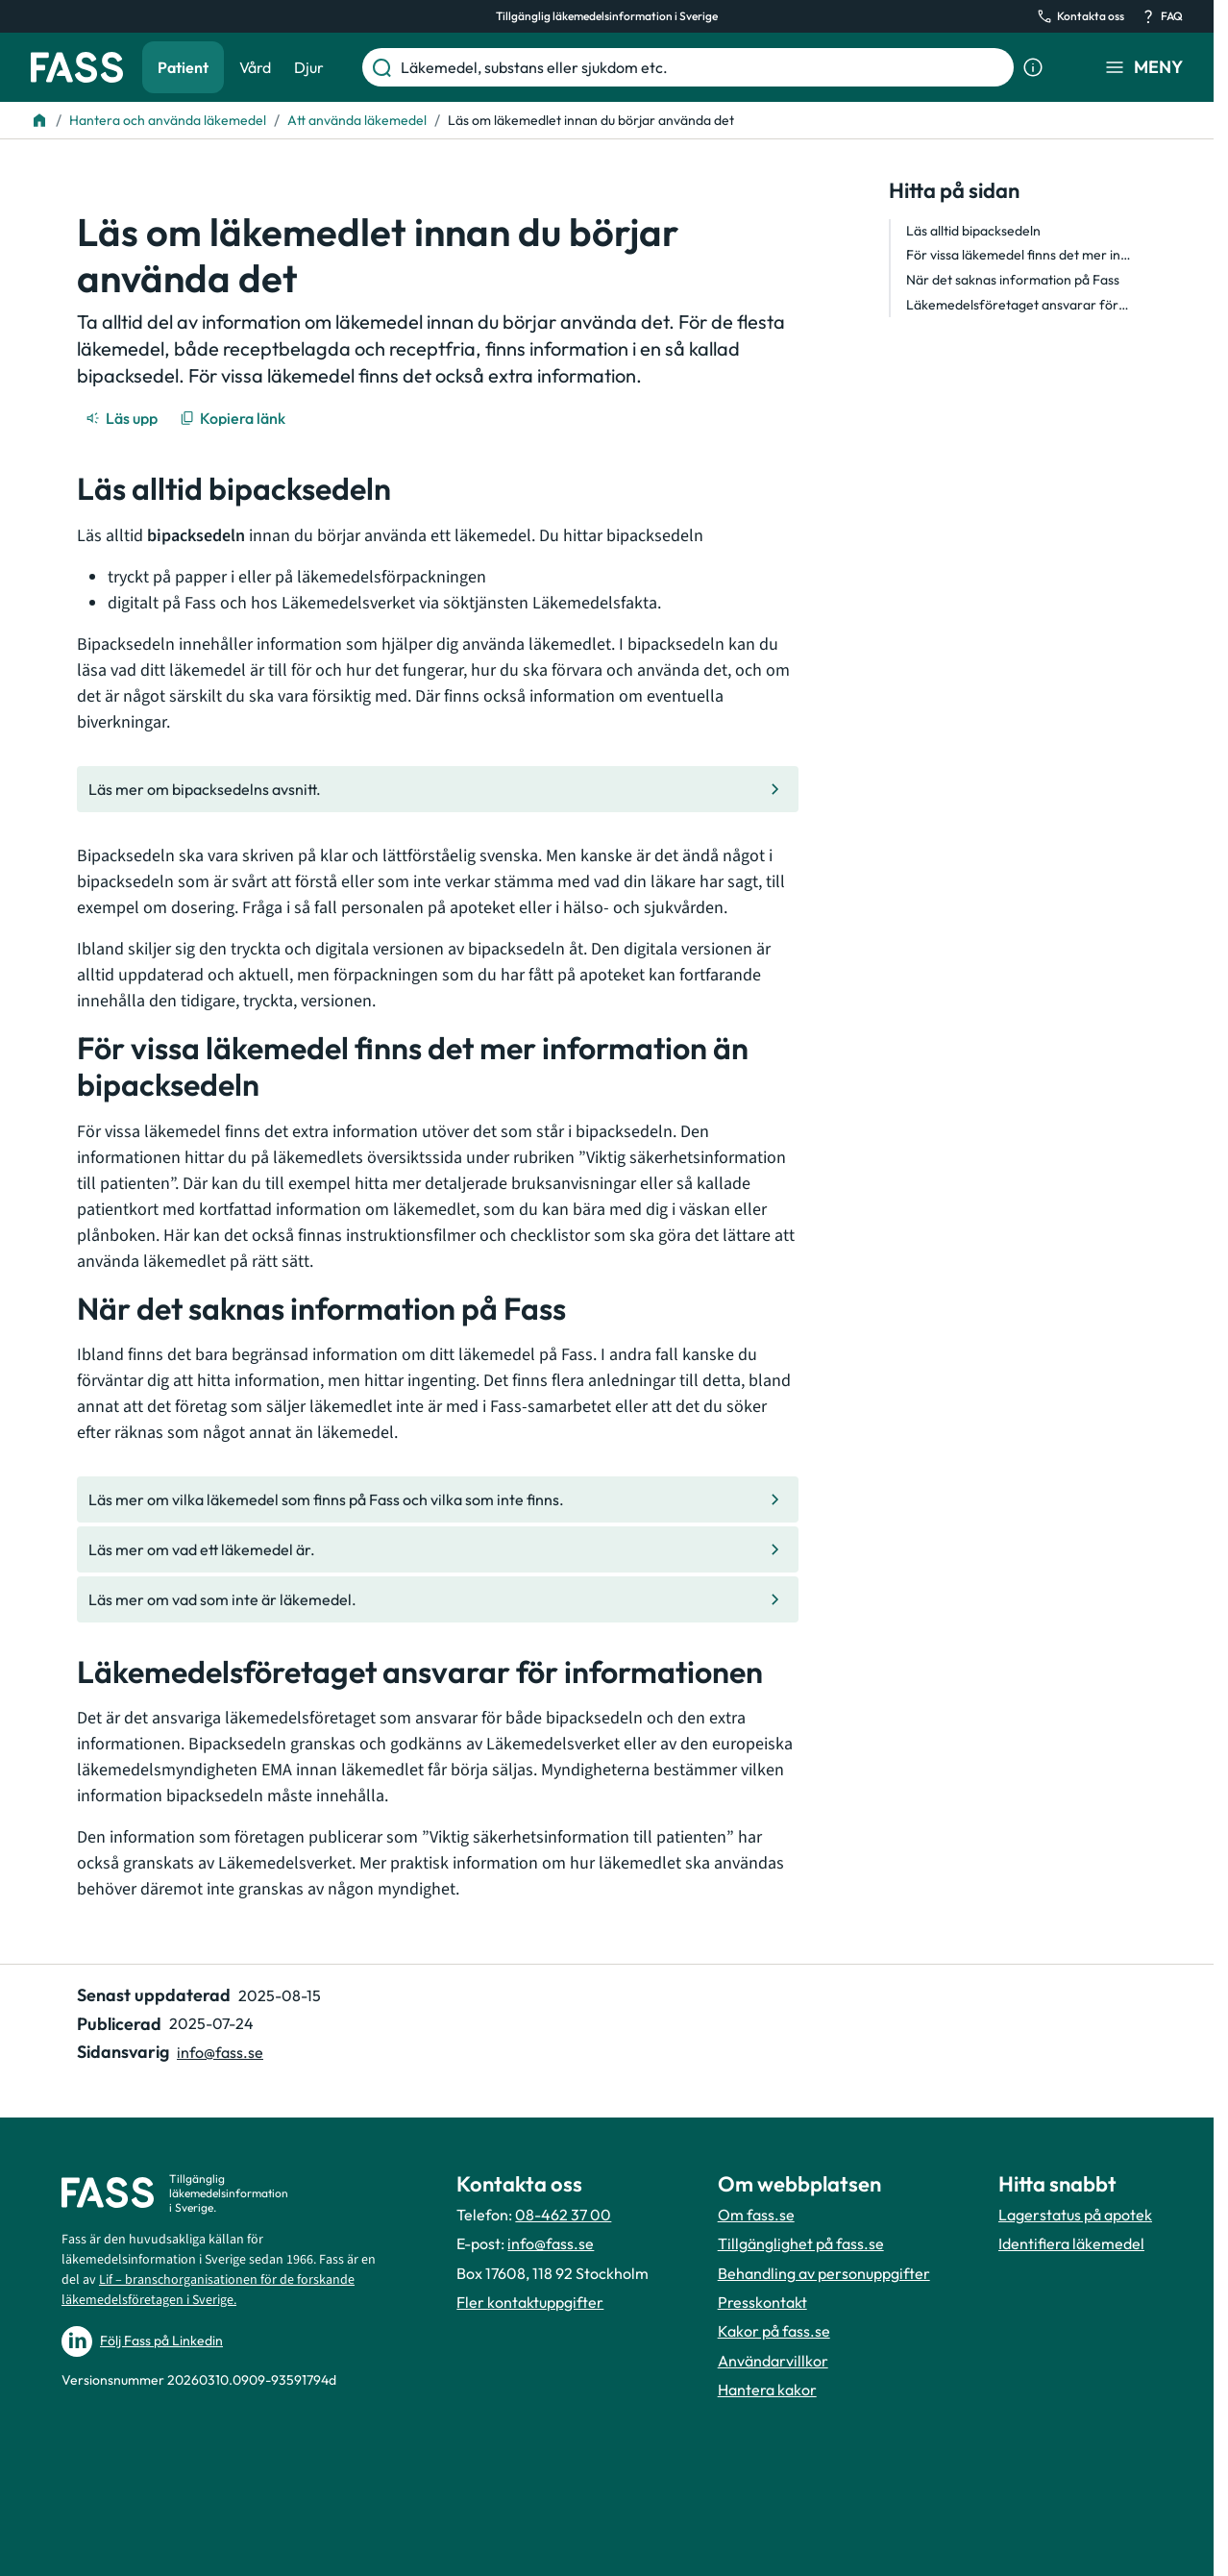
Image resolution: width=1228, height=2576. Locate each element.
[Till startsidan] (39, 120)
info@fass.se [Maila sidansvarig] (220, 2052)
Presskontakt (762, 2302)
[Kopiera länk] (234, 418)
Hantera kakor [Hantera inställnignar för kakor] (767, 2389)
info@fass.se (550, 2243)
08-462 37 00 (563, 2214)
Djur (309, 67)
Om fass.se (756, 2214)
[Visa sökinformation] (1032, 67)
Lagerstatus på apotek (1075, 2214)
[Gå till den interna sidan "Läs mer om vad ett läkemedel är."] (437, 1549)
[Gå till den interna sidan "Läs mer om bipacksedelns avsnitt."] (437, 789)
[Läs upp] (123, 418)
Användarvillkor (773, 2360)
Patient (183, 67)
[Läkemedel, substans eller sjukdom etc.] (703, 67)
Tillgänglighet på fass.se (801, 2243)
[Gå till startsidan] (77, 67)
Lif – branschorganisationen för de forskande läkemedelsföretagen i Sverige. (208, 2290)
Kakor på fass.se (774, 2331)
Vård (255, 67)
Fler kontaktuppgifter (529, 2302)
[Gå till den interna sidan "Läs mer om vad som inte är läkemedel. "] (437, 1599)
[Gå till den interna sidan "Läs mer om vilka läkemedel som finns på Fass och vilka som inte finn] (437, 1499)
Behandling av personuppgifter (824, 2273)
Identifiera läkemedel (1071, 2243)
